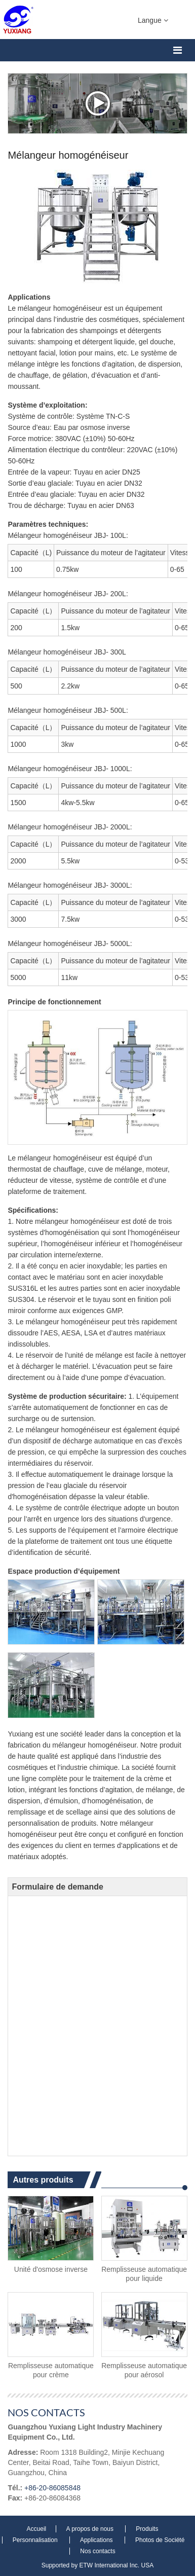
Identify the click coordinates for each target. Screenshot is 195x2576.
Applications (97, 2540)
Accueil (37, 2528)
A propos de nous (90, 2528)
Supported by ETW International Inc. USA (97, 2565)
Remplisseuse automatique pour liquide (144, 2273)
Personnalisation (36, 2540)
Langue (153, 19)
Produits (147, 2528)
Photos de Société (159, 2540)
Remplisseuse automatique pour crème (51, 2370)
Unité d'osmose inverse (51, 2269)
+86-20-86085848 (52, 2488)
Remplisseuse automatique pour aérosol (144, 2370)
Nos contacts (46, 2412)
